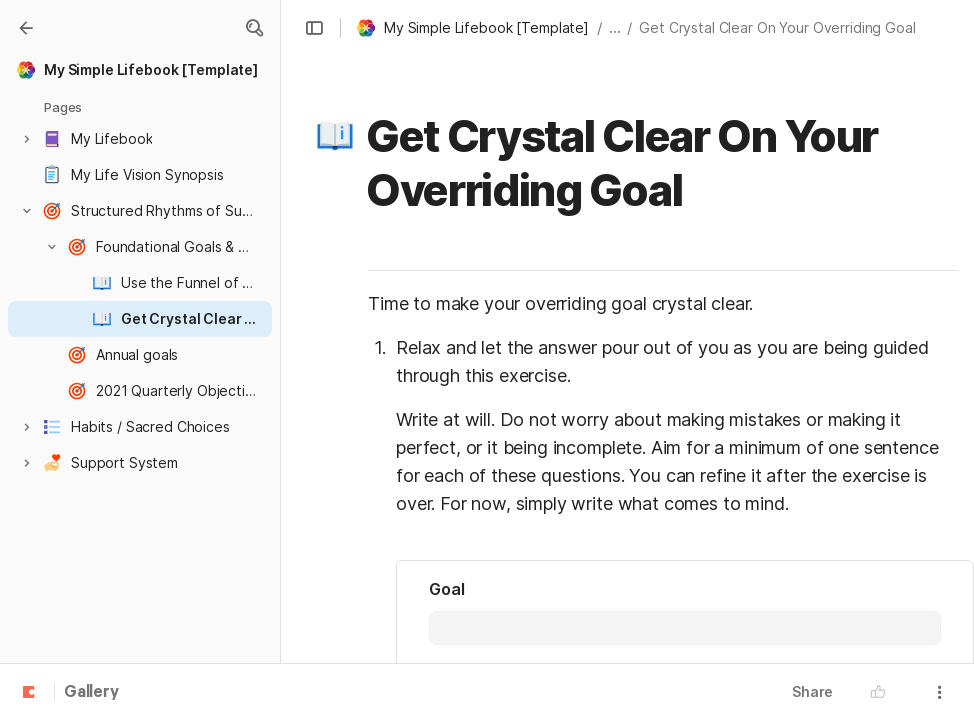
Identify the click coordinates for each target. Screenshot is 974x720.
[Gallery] (26, 28)
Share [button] (812, 691)
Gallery (91, 693)
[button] (254, 28)
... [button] (615, 27)
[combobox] (685, 628)
